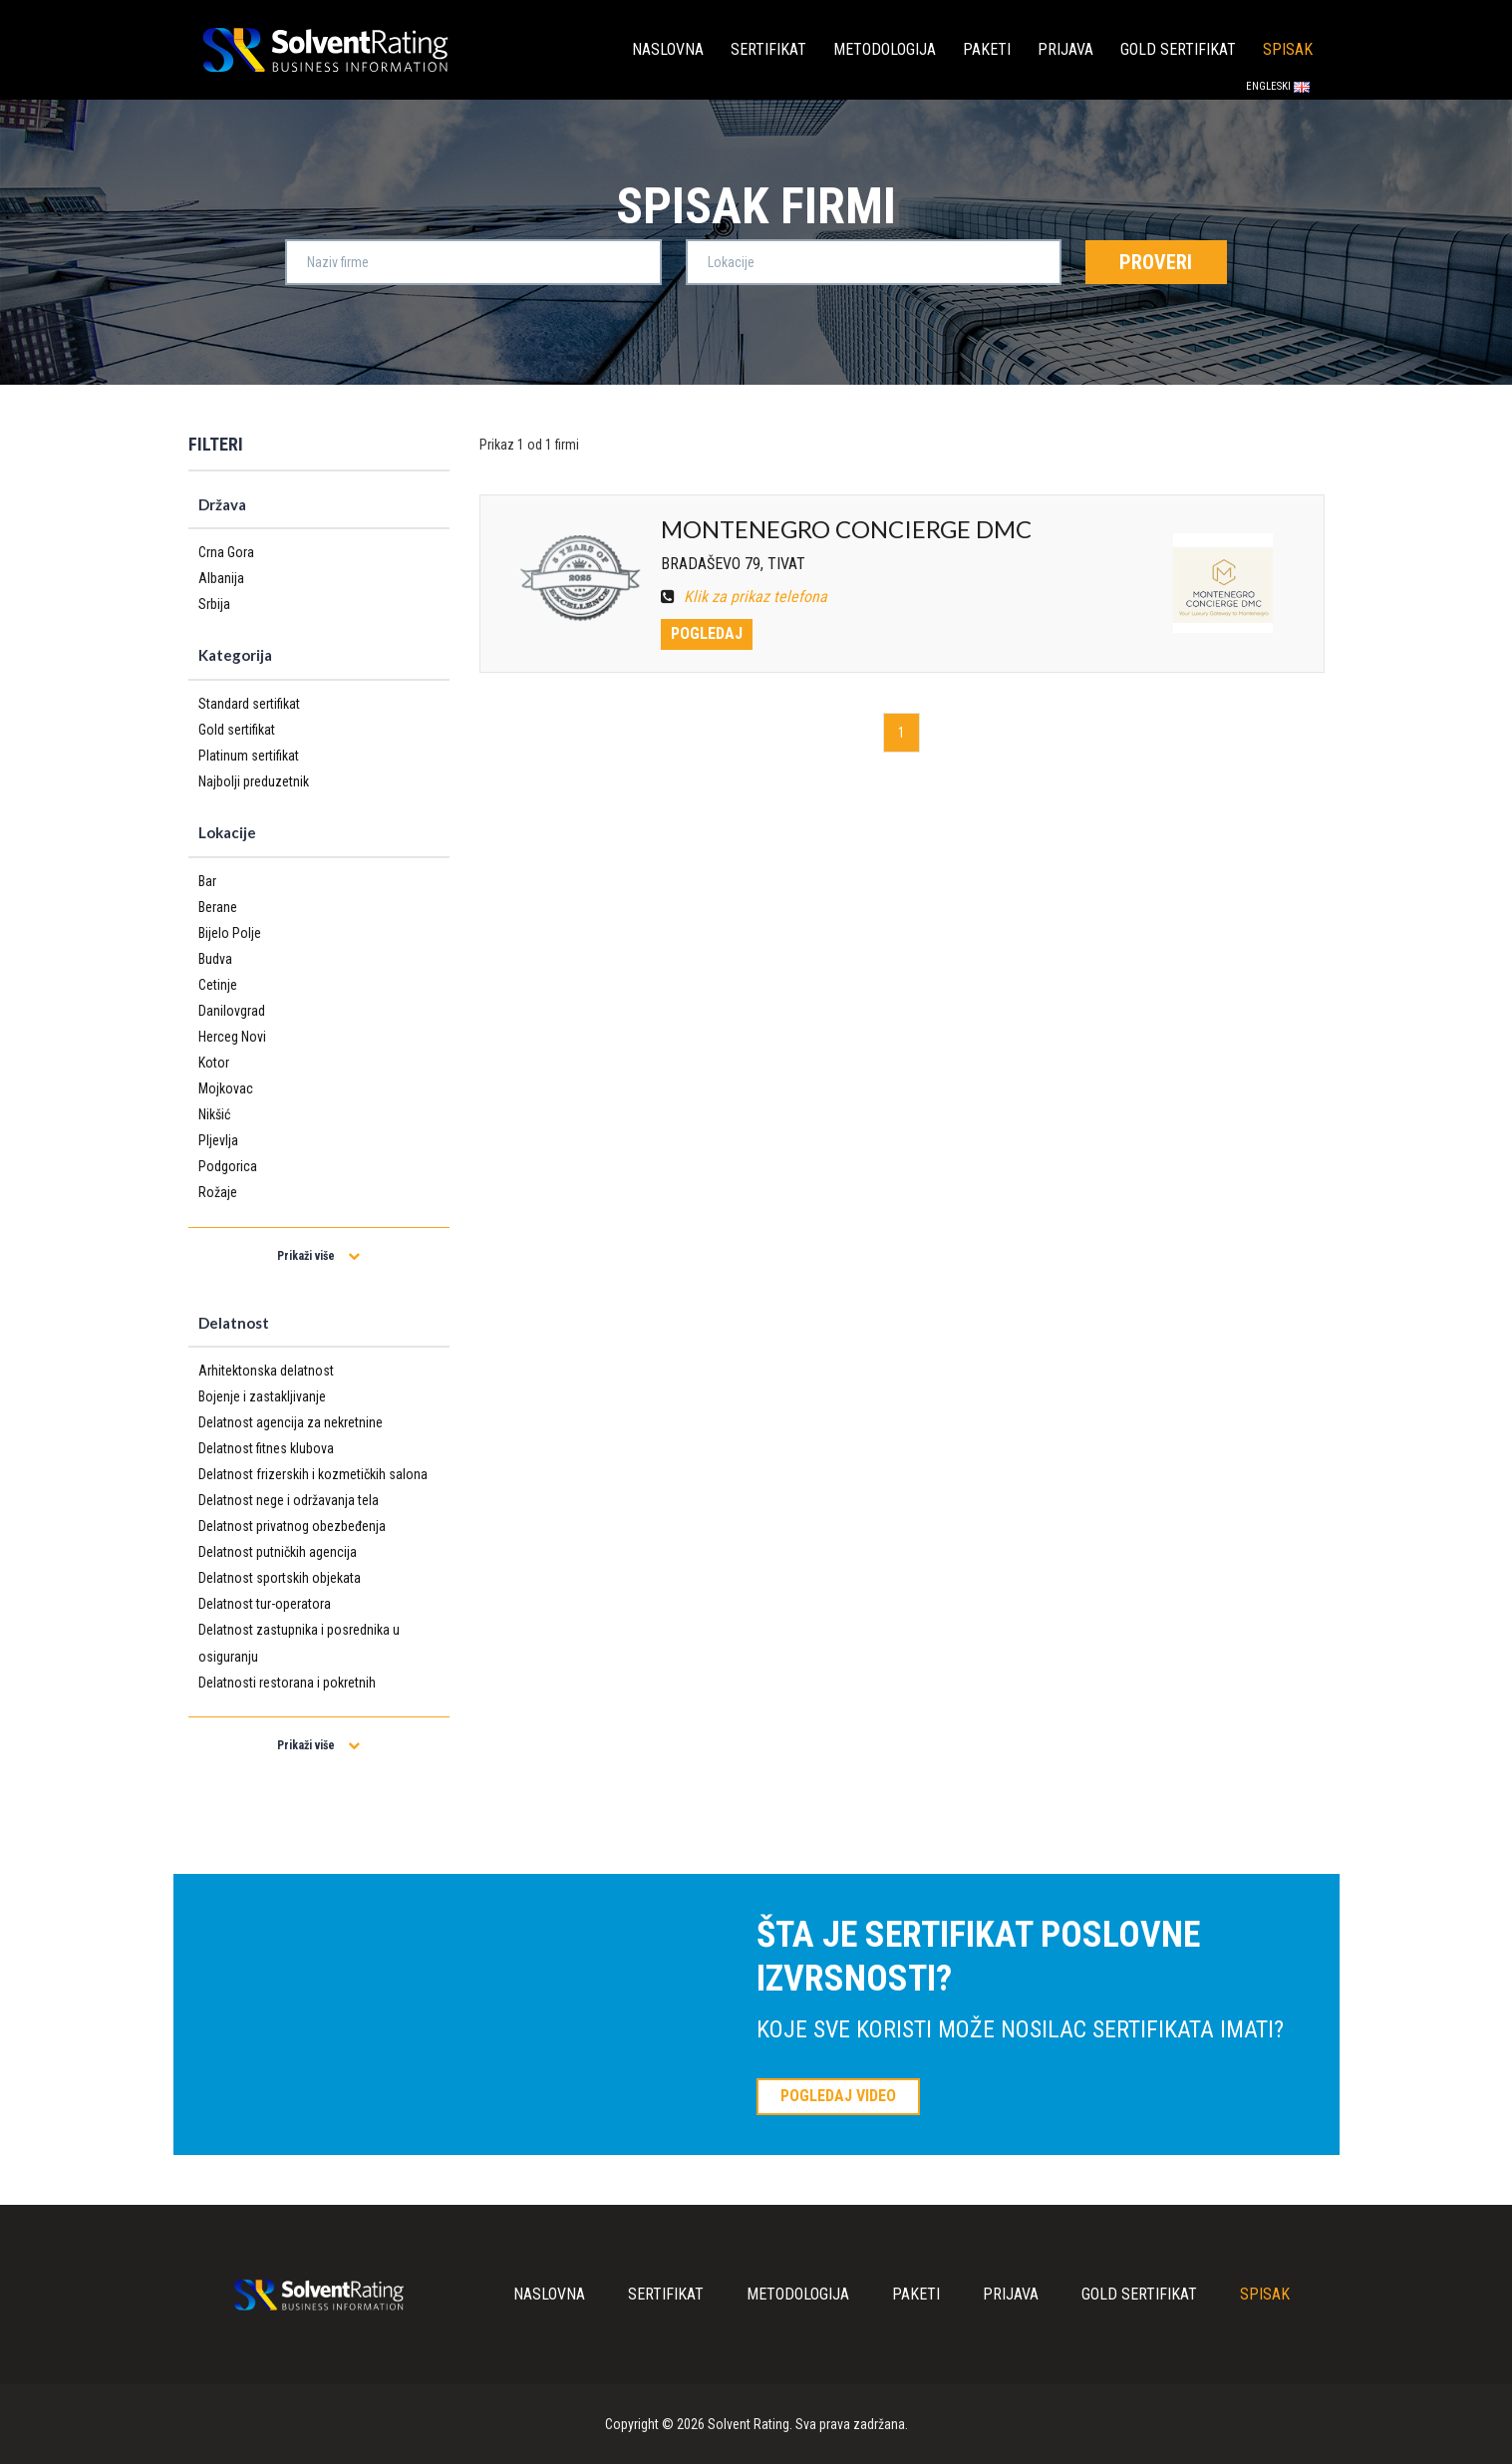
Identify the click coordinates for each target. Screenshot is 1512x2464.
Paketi (987, 49)
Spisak (1288, 49)
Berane (217, 907)
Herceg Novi (232, 1037)
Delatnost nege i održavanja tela (288, 1500)
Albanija (221, 578)
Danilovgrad (231, 1011)
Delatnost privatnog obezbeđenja (292, 1526)
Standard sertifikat (249, 704)
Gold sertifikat (1178, 49)
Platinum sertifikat (248, 756)
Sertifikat (768, 49)
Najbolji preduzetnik (253, 781)
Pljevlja (218, 1140)
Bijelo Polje (229, 933)
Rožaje (217, 1192)
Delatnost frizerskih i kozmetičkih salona (313, 1474)
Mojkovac (225, 1088)
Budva (215, 959)
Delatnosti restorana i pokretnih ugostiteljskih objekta (287, 1695)
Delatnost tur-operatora (264, 1604)
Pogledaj (707, 633)
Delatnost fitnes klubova (266, 1448)
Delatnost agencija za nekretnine (290, 1422)
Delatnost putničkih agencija (277, 1552)
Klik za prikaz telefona (744, 596)
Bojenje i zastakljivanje (262, 1396)
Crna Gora (226, 552)
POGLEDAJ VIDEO (838, 2095)
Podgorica (227, 1166)
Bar (207, 881)
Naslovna (668, 49)
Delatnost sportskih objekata (279, 1578)
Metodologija (884, 49)
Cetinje (217, 985)
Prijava (1065, 49)
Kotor (213, 1063)
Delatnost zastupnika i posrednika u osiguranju (299, 1643)
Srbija (214, 604)
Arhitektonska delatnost (266, 1371)
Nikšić (214, 1114)
